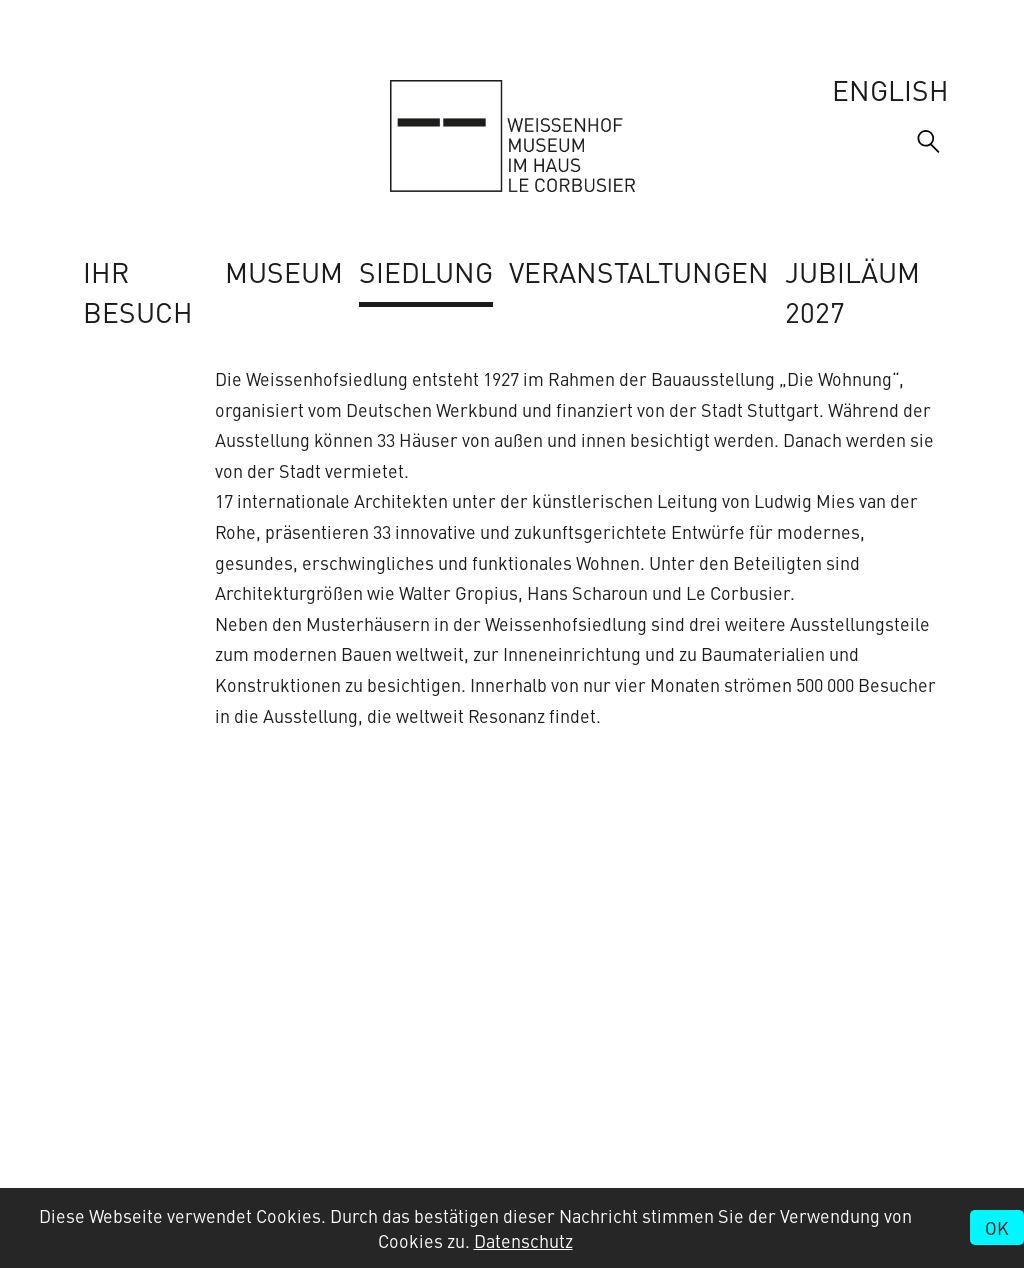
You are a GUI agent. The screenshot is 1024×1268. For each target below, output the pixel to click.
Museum (284, 271)
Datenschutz (523, 1240)
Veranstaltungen (639, 271)
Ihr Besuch (138, 291)
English (890, 89)
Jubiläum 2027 (852, 291)
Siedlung (426, 271)
